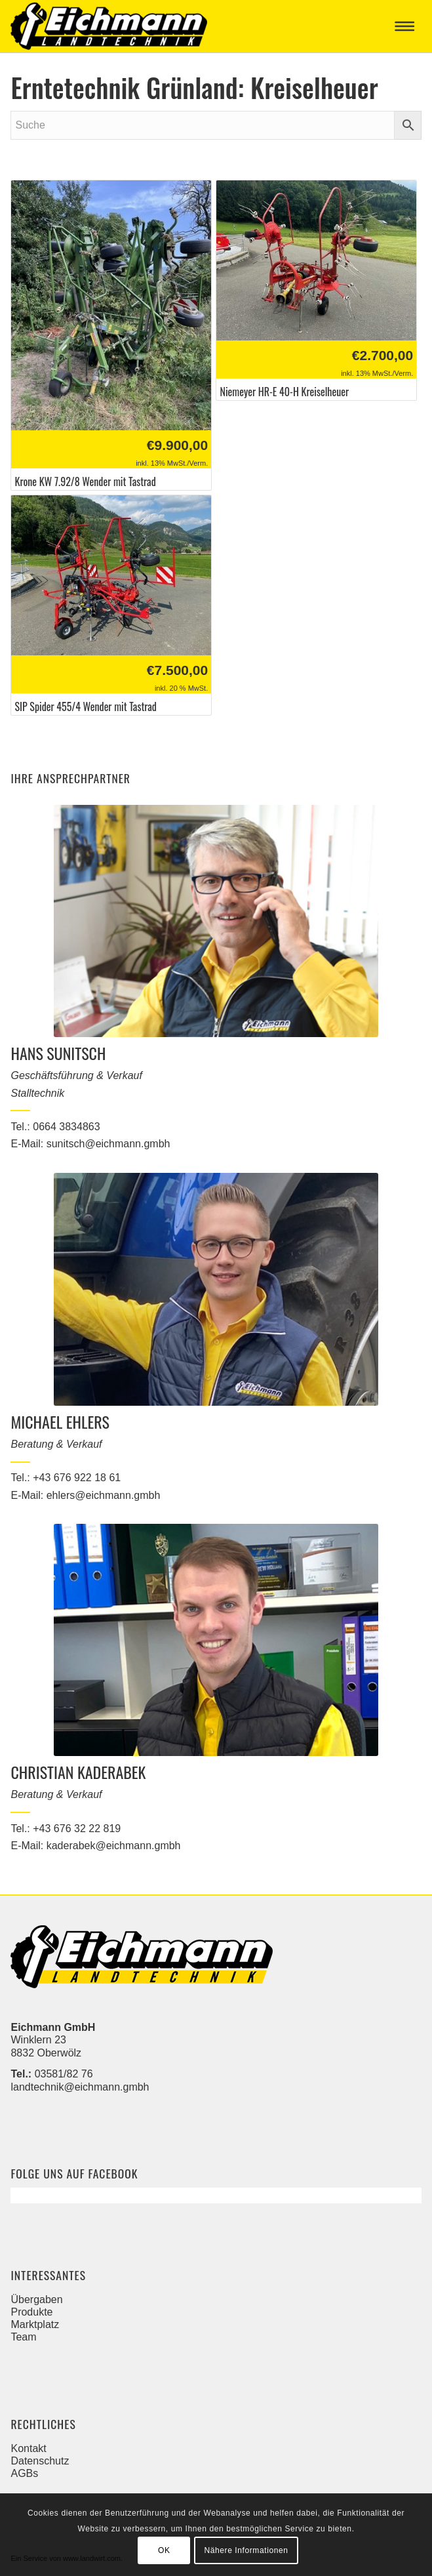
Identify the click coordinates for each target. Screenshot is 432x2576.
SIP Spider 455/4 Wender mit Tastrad (85, 707)
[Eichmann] (174, 26)
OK (164, 2550)
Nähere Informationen (246, 2550)
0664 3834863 (66, 1126)
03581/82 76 (64, 2073)
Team (23, 2336)
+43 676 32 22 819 (77, 1828)
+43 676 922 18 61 (77, 1477)
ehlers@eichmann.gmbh (104, 1495)
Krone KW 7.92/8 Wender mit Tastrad (84, 482)
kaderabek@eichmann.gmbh (114, 1845)
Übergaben (36, 2299)
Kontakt (28, 2448)
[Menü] (407, 26)
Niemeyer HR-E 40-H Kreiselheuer (284, 392)
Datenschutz (39, 2460)
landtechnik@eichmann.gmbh (79, 2087)
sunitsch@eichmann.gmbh (108, 1143)
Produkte (31, 2312)
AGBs (24, 2473)
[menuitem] (407, 26)
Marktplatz (34, 2324)
